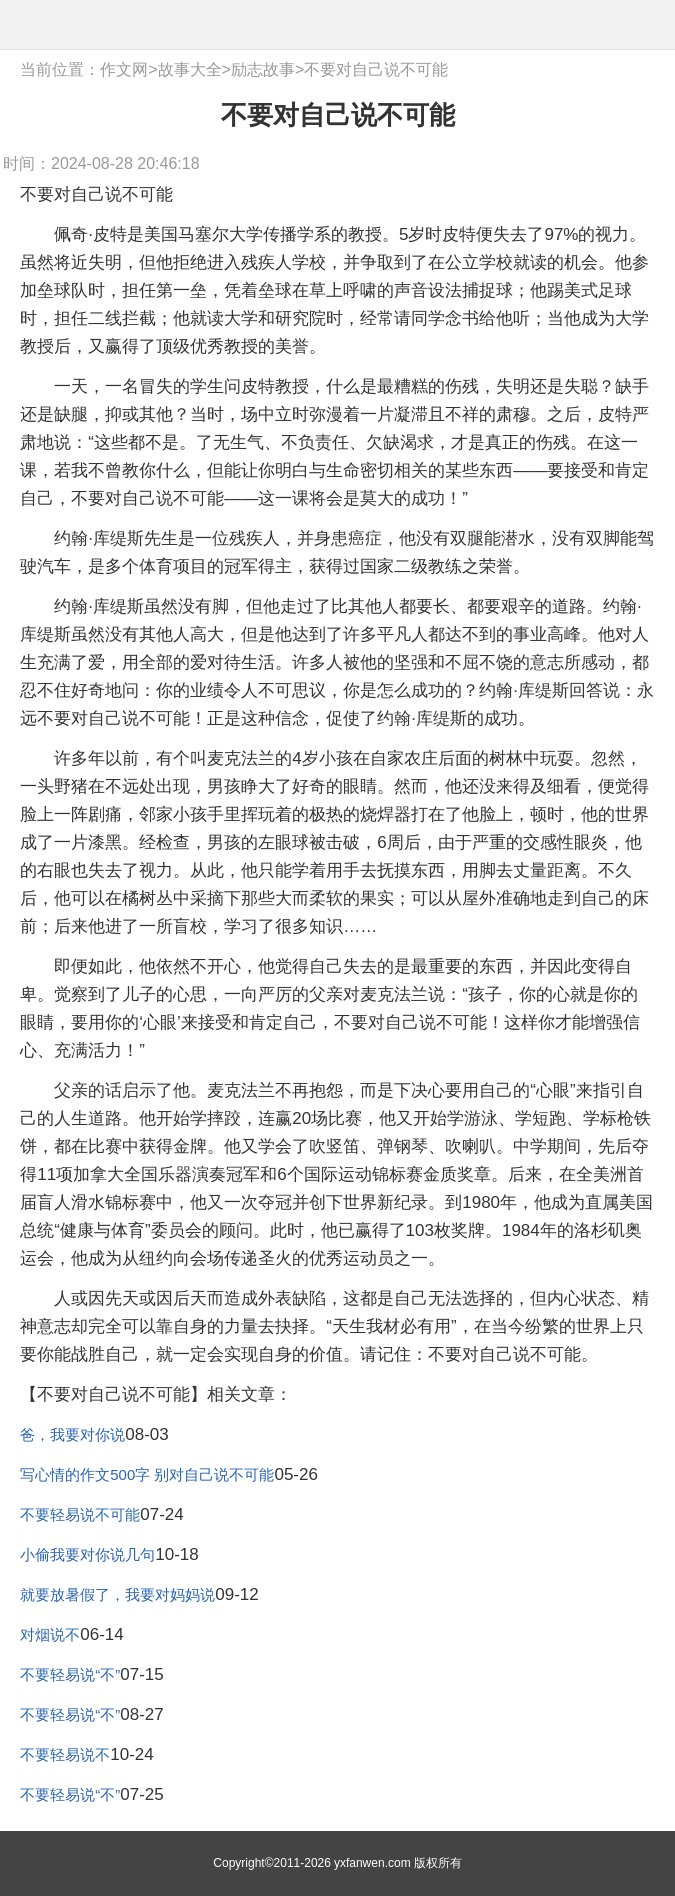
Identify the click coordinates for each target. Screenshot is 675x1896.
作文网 (124, 69)
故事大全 (190, 69)
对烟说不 (50, 1634)
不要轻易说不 (65, 1754)
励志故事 (263, 69)
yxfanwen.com (372, 1863)
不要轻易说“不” (70, 1674)
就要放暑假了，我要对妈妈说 (117, 1594)
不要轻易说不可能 (80, 1514)
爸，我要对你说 (72, 1434)
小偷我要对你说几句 (87, 1554)
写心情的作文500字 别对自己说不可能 (147, 1474)
